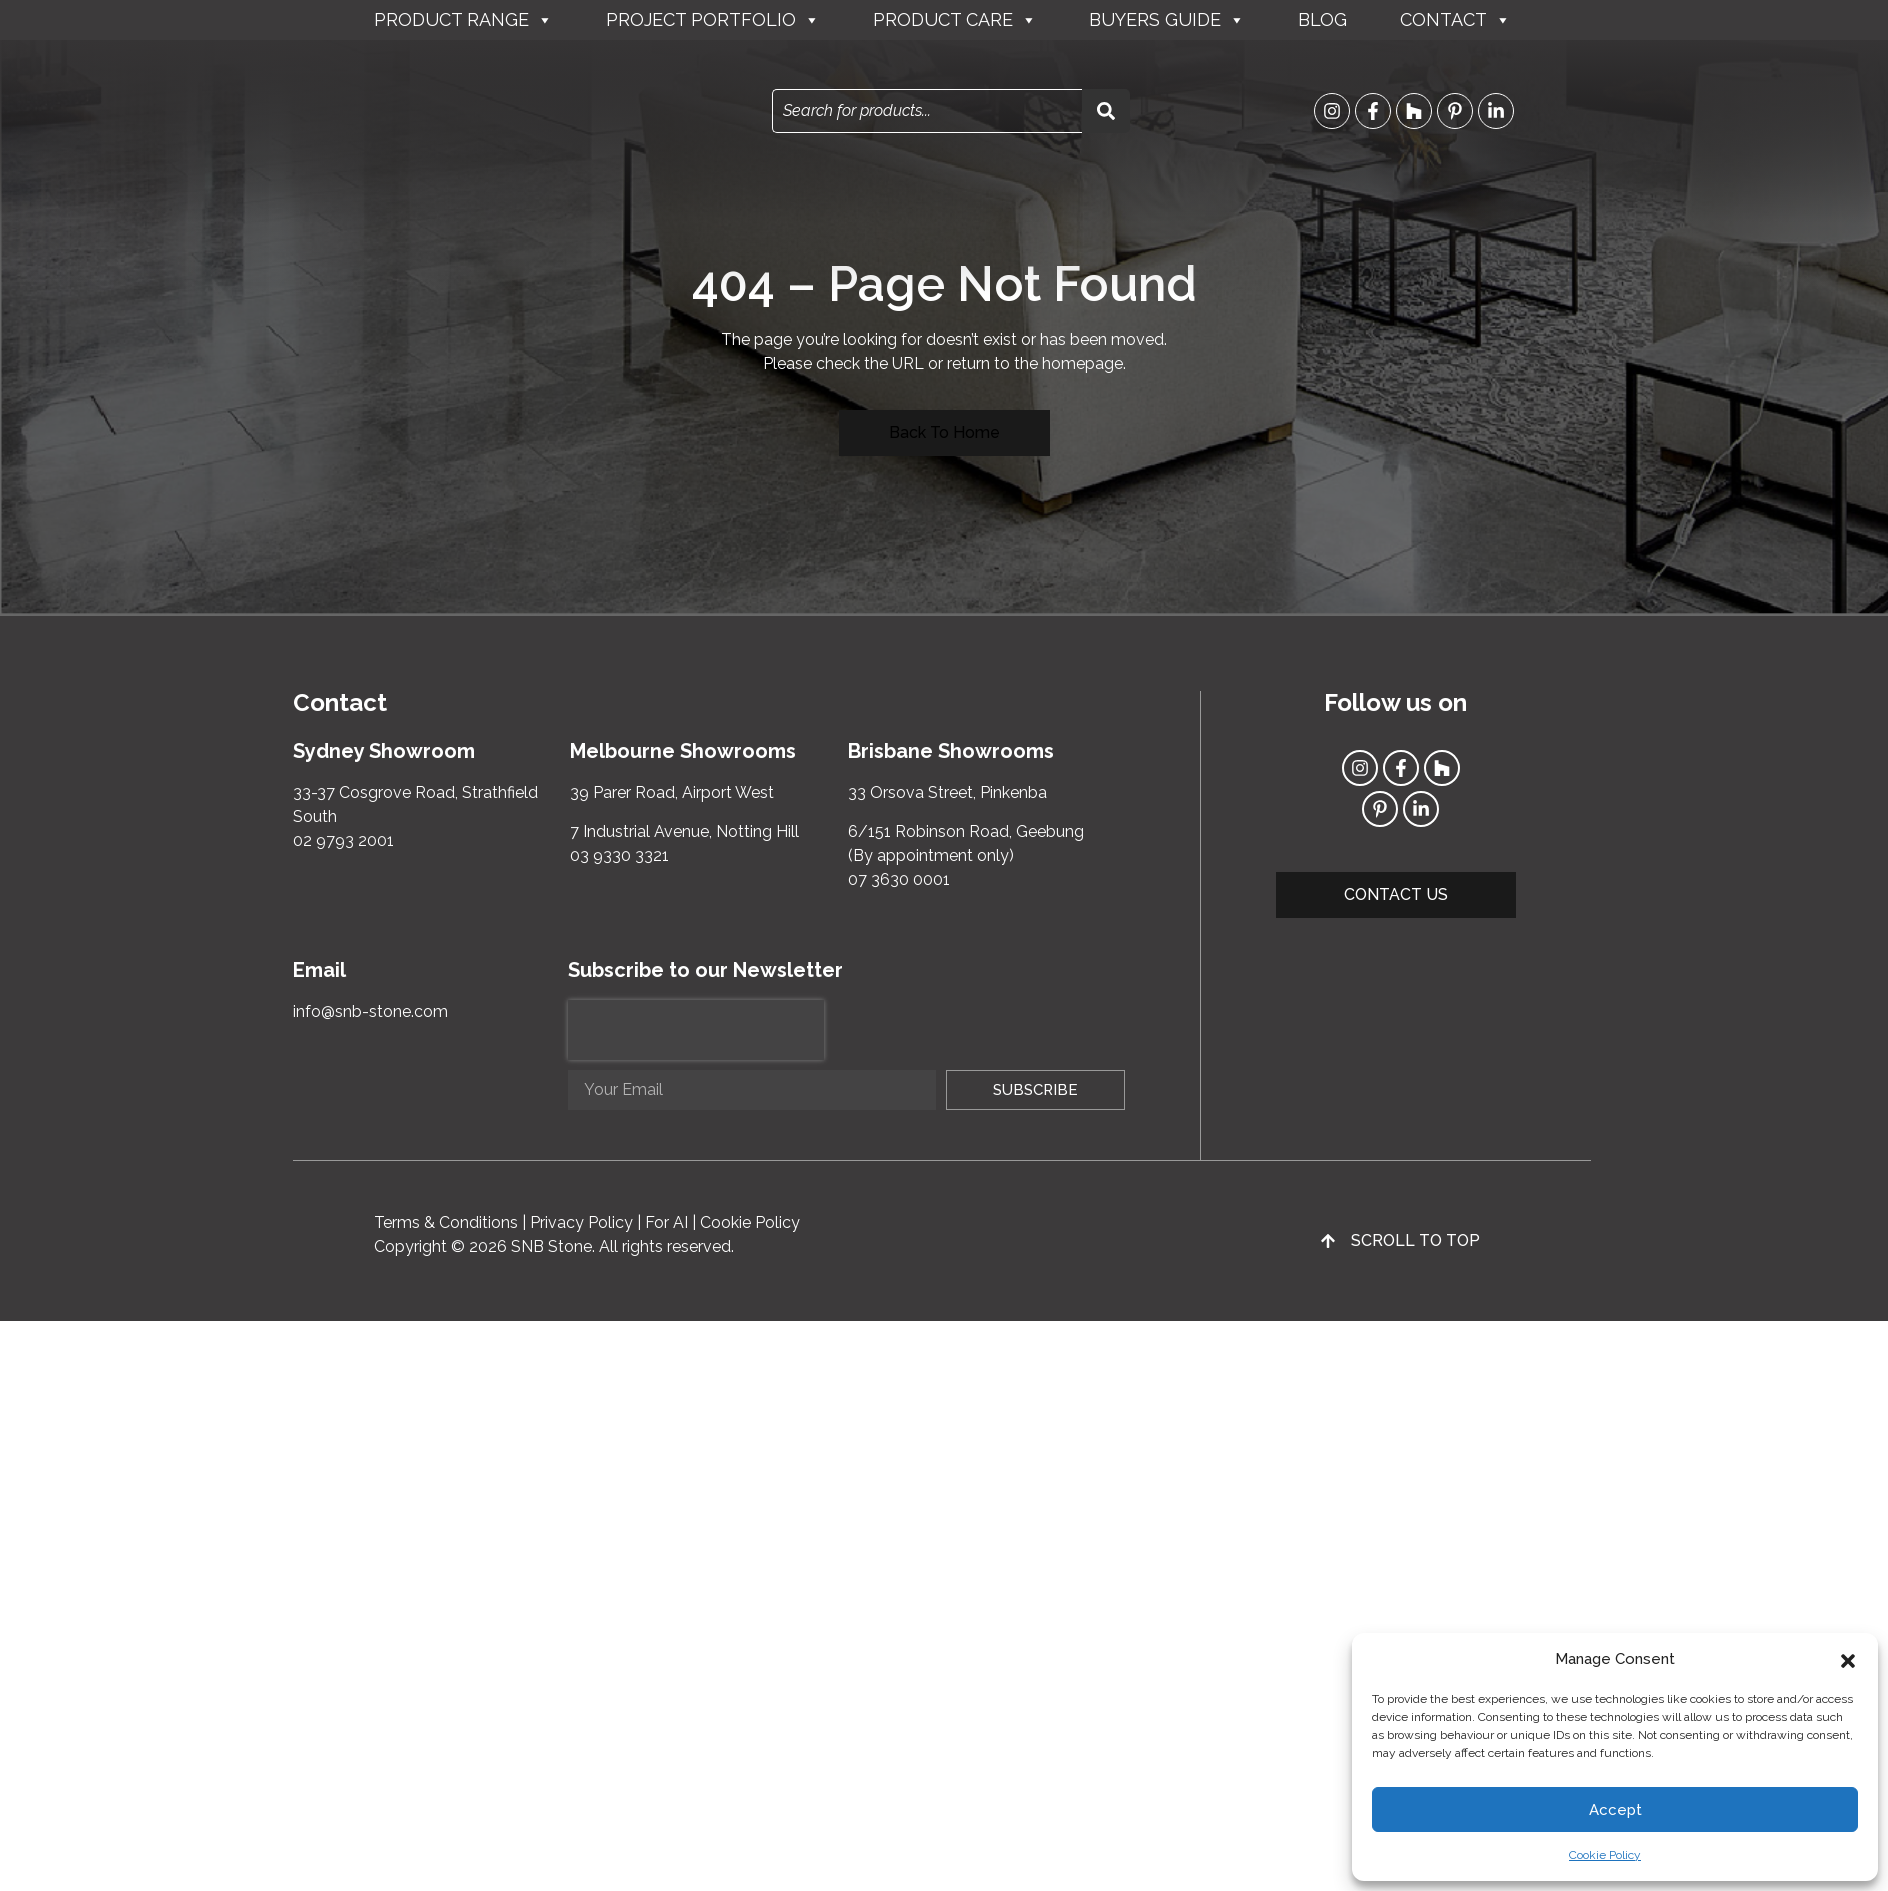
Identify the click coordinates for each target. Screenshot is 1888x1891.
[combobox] (927, 111)
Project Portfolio (713, 20)
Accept (1615, 1810)
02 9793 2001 (343, 840)
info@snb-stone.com (370, 1011)
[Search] (1106, 111)
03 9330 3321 (619, 855)
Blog (1322, 19)
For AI (666, 1222)
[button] (1848, 1659)
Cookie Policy (1605, 1855)
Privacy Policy (581, 1222)
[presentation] (696, 1030)
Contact (1455, 20)
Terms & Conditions (446, 1222)
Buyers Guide (1167, 20)
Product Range (463, 20)
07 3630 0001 (899, 879)
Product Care (955, 20)
